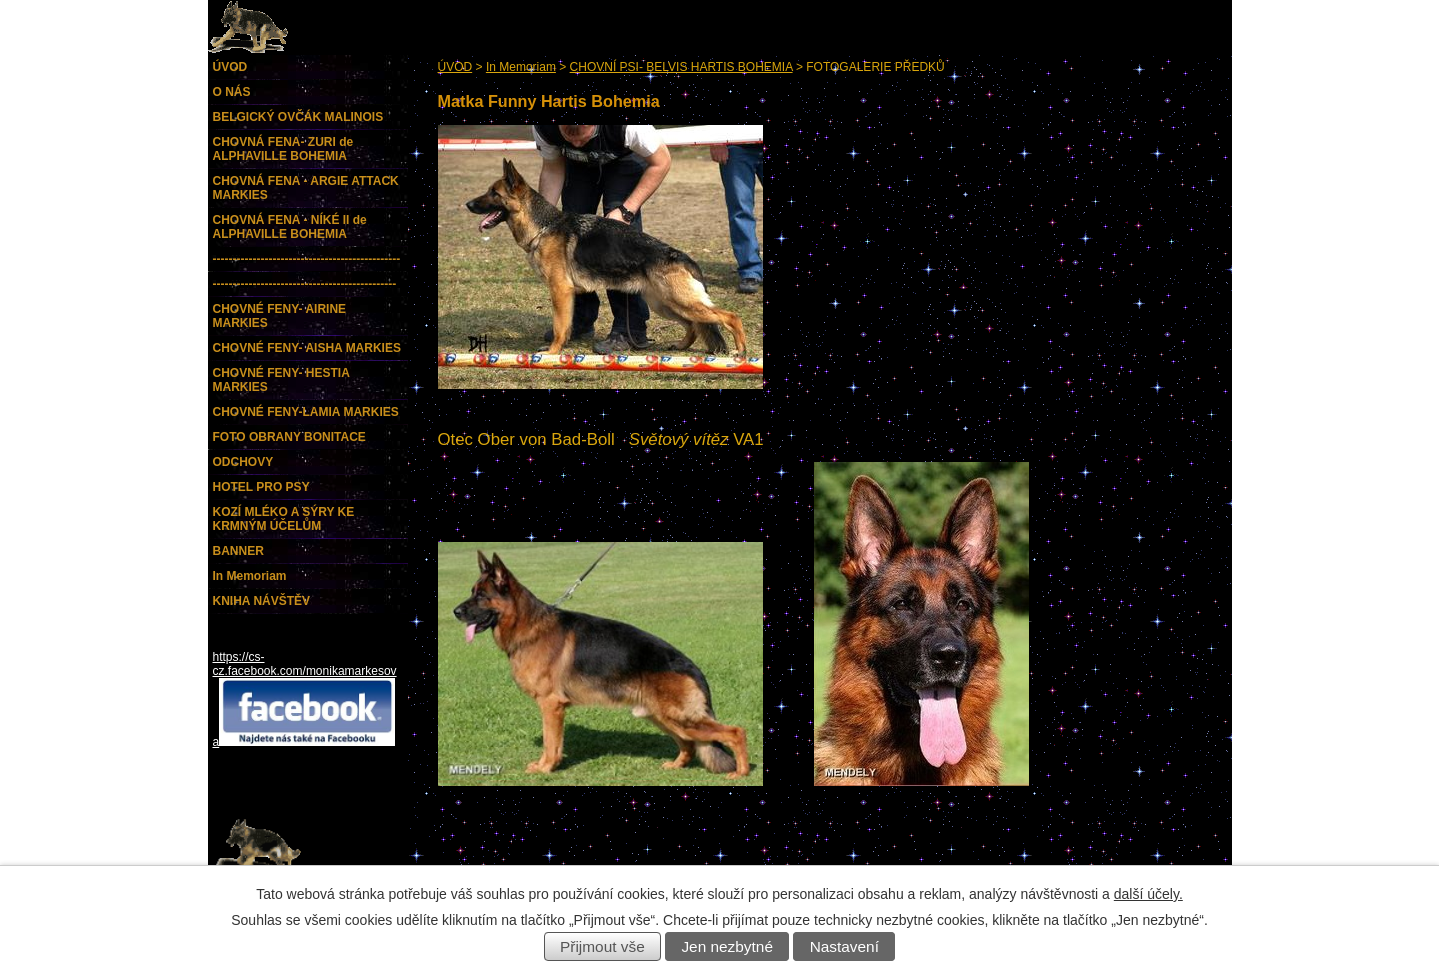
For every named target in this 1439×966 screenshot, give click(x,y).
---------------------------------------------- (305, 284)
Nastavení (844, 946)
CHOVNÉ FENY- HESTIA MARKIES (281, 380)
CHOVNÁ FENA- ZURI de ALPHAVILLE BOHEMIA (283, 149)
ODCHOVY (243, 462)
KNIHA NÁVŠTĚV (262, 601)
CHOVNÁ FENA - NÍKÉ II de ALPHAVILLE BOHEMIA (290, 227)
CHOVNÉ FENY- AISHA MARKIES (307, 348)
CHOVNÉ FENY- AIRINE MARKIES (280, 316)
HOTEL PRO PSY (261, 487)
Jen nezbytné (727, 946)
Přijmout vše (602, 946)
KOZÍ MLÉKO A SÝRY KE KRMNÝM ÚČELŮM (284, 519)
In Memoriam (521, 67)
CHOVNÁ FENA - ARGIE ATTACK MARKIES (306, 188)
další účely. (1148, 894)
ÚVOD (455, 67)
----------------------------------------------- (307, 259)
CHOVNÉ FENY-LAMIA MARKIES (306, 412)
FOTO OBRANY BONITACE (289, 437)
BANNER (238, 551)
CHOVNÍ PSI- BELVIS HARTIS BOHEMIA (681, 67)
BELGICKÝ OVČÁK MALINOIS (298, 117)
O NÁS (232, 92)
